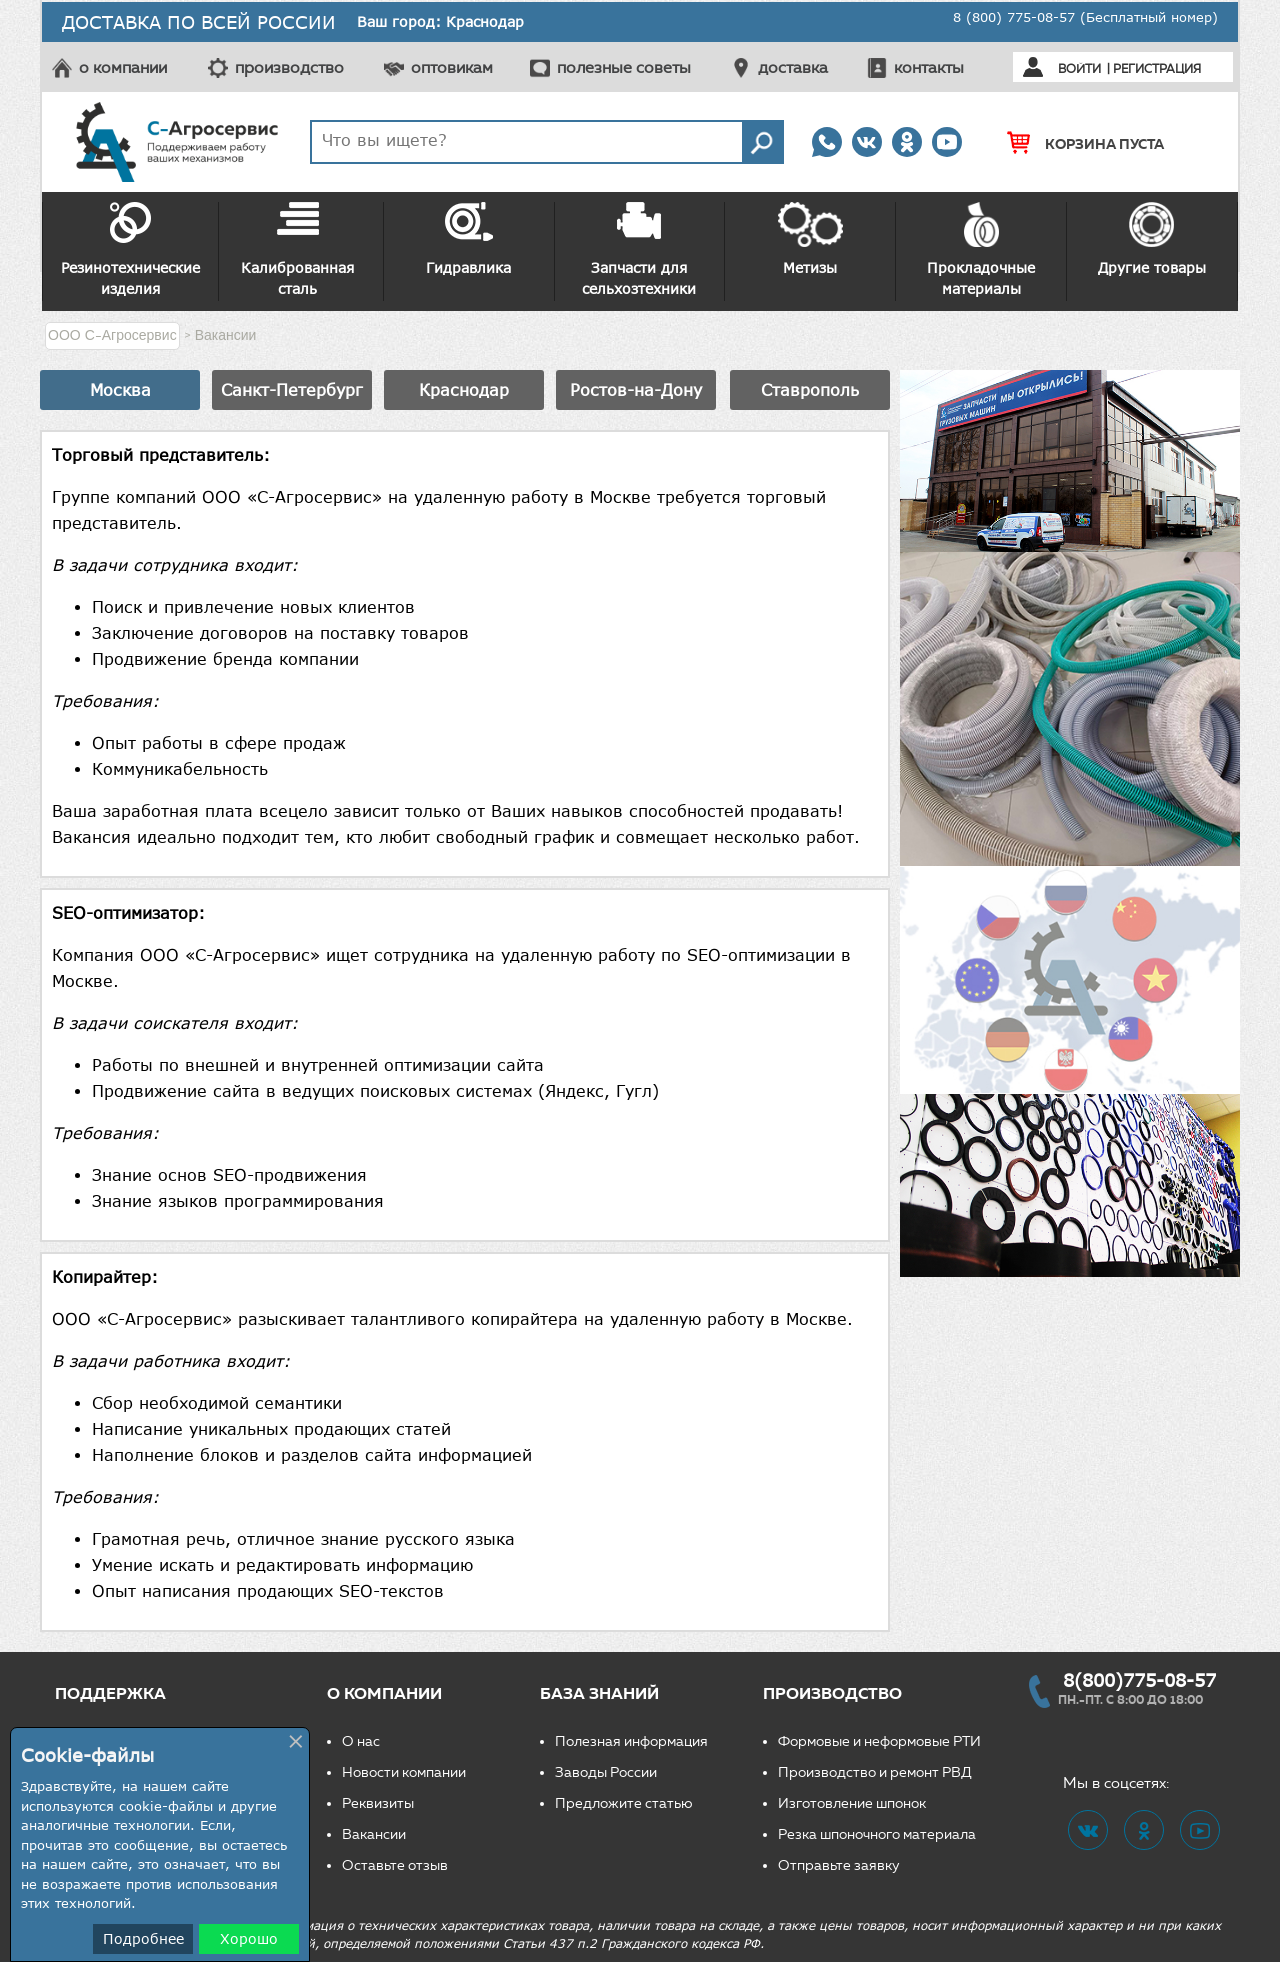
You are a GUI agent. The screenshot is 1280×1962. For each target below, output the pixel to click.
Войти (1079, 68)
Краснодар (464, 390)
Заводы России (606, 1772)
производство (289, 67)
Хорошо (249, 1938)
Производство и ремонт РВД (875, 1772)
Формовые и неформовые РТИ (879, 1741)
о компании (123, 67)
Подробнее (143, 1938)
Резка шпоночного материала (877, 1834)
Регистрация (1157, 68)
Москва (120, 390)
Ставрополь (810, 390)
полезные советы (624, 67)
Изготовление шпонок (852, 1803)
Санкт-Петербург (292, 390)
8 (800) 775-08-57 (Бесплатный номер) (1085, 17)
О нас (361, 1741)
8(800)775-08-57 (1139, 1680)
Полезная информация (631, 1741)
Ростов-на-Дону (636, 390)
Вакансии (374, 1834)
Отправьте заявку (839, 1865)
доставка (793, 67)
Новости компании (404, 1772)
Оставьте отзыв (395, 1865)
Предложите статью (624, 1803)
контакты (929, 67)
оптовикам (452, 67)
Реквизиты (378, 1803)
